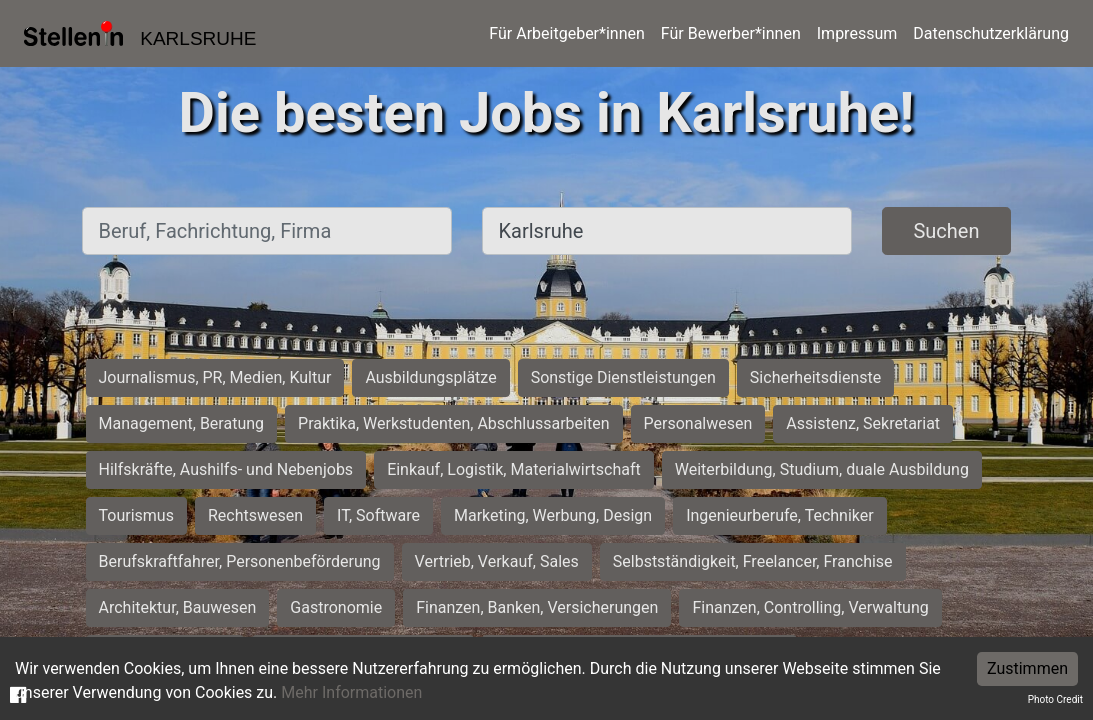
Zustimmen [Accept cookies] (1027, 668)
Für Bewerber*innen (731, 33)
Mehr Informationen (351, 692)
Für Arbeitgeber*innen (566, 33)
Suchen (946, 231)
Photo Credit (1055, 699)
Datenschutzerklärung (991, 33)
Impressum (857, 33)
